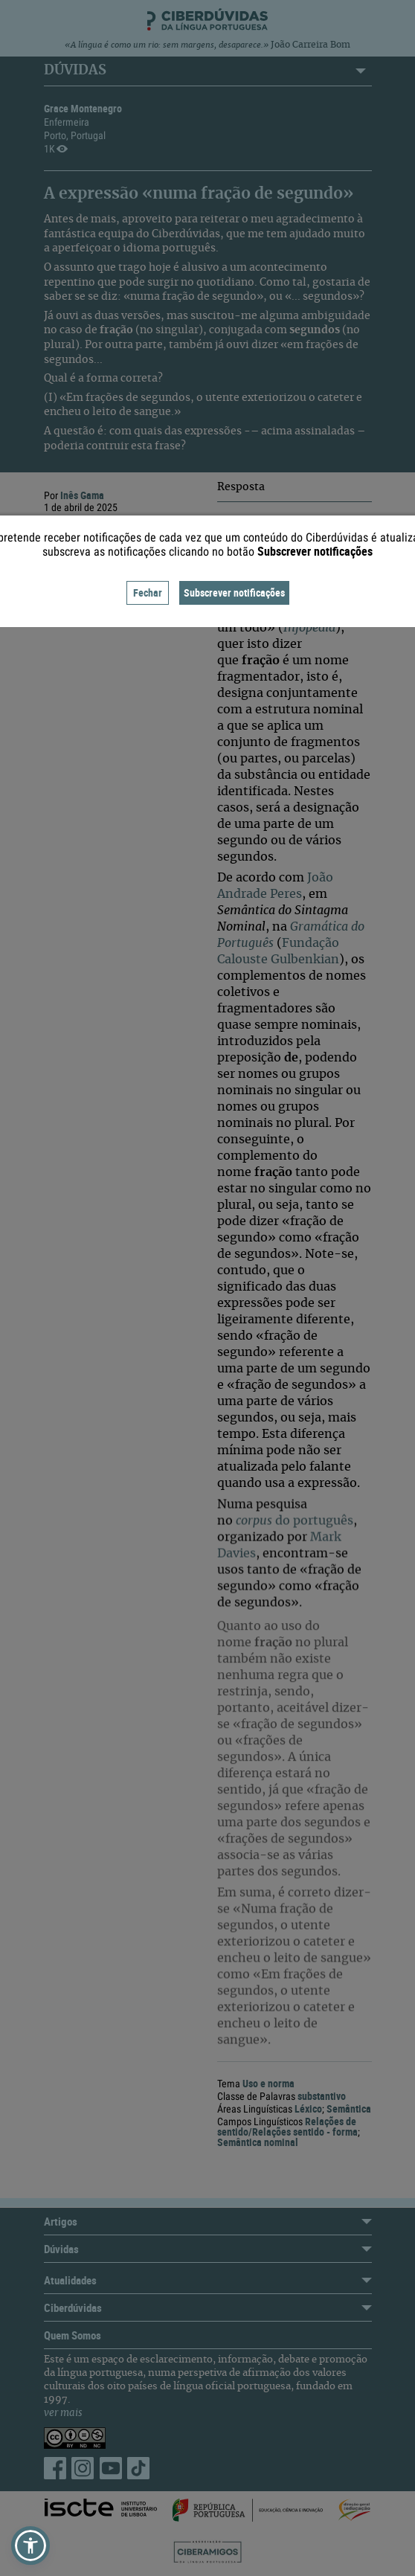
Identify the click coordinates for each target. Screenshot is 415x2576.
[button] (30, 2545)
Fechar (147, 592)
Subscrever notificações (234, 592)
